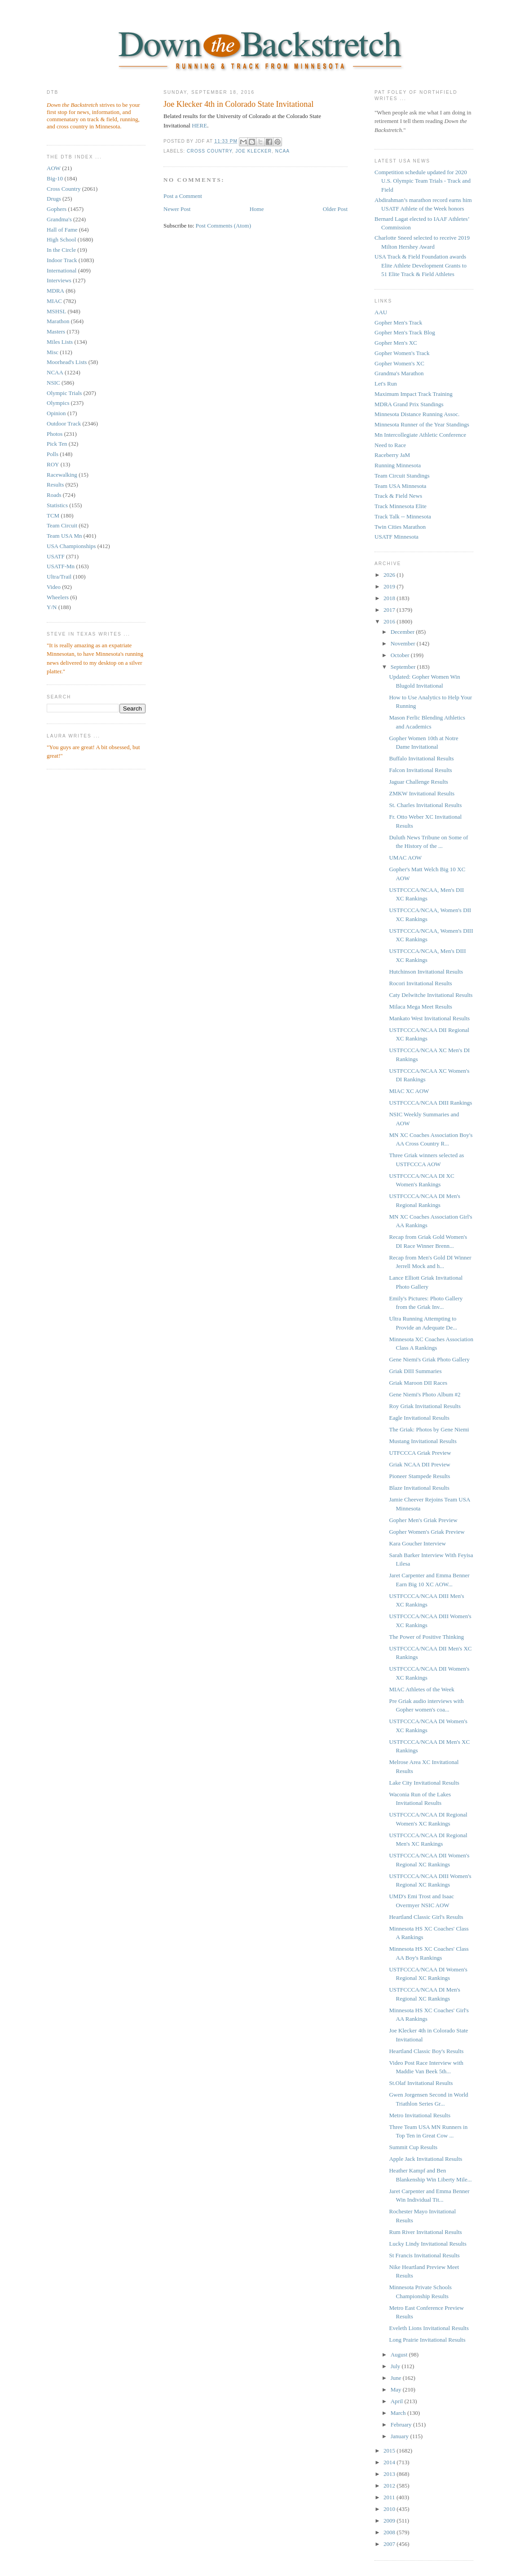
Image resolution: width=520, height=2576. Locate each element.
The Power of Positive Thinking (426, 1636)
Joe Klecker (253, 151)
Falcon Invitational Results (420, 770)
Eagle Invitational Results (419, 1417)
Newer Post (176, 209)
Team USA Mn (64, 535)
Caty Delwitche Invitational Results (430, 995)
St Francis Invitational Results (424, 2255)
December (403, 631)
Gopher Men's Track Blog (405, 332)
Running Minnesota (398, 465)
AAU (381, 312)
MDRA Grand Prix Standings (409, 404)
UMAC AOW (405, 857)
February (402, 2424)
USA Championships (71, 546)
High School (61, 239)
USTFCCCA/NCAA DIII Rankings (430, 1102)
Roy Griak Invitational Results (424, 1406)
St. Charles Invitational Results (425, 805)
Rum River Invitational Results (425, 2232)
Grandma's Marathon (399, 373)
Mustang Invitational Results (422, 1441)
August (400, 2354)
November (404, 643)
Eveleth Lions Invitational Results (428, 2328)
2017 (390, 609)
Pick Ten (57, 443)
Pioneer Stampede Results (419, 1476)
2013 (390, 2474)
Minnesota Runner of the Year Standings (422, 424)
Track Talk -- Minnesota (403, 516)
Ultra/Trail (59, 576)
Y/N (52, 607)
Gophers (56, 209)
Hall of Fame (62, 229)
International (61, 270)
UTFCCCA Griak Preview (420, 1452)
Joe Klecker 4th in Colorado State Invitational (238, 104)
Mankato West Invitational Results (429, 1018)
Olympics (58, 402)
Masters (56, 331)
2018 (390, 598)
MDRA (55, 290)
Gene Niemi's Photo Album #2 (424, 1394)
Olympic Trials (64, 393)
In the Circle (61, 249)
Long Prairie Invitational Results (427, 2339)
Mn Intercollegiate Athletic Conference (420, 434)
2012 (390, 2485)
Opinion (56, 413)
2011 (390, 2497)
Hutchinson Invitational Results (426, 971)
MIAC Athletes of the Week (421, 1689)
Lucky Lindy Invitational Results (427, 2243)
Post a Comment (182, 196)
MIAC (54, 301)
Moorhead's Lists (67, 362)
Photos (54, 433)
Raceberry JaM (392, 455)
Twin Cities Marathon (400, 526)
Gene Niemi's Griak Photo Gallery (429, 1359)
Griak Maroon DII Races (418, 1382)
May (397, 2389)
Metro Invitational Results (419, 2115)
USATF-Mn (61, 566)
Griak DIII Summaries (415, 1371)
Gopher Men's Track (398, 322)
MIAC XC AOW (409, 1091)
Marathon (58, 321)
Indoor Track (62, 260)
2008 (390, 2532)
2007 (390, 2544)
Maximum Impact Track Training (414, 394)
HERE (199, 125)
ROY (53, 464)
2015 (390, 2450)
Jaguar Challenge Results (418, 781)
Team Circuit (62, 525)
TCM (53, 515)
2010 (390, 2509)
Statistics (57, 505)
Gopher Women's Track (402, 353)
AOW (54, 168)
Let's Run (386, 383)
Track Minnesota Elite (401, 506)
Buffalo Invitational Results (421, 758)
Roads (54, 495)
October (401, 655)
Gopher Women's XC (399, 363)
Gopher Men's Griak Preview (423, 1520)
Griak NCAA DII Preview (419, 1464)
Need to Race (390, 445)
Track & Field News (398, 495)
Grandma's (59, 219)
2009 (390, 2520)
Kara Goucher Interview (417, 1543)
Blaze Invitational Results (419, 1487)
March (399, 2412)
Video (54, 587)
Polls (52, 454)
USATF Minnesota (397, 536)
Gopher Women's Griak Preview (426, 1531)
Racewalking (62, 474)
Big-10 (55, 178)
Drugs (54, 198)
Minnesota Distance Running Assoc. (417, 414)
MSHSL (56, 311)
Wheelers (58, 597)
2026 (390, 574)
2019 (390, 586)
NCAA (55, 372)
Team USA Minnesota (400, 486)
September (404, 666)
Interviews (59, 280)
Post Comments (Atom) (223, 225)
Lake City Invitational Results (424, 1782)
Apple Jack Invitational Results (425, 2158)
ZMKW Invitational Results (421, 793)
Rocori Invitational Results (420, 983)
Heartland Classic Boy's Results (426, 2051)
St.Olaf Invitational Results (421, 2083)
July (396, 2366)
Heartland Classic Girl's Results (426, 1916)
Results (55, 484)
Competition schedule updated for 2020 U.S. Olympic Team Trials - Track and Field (423, 181)
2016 (390, 621)
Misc (52, 352)
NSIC (53, 382)
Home (257, 209)
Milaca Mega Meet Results (420, 1006)
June (397, 2377)
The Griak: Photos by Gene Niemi (429, 1429)
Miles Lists (60, 341)
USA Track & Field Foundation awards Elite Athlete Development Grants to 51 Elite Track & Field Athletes (421, 265)
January (400, 2436)
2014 (390, 2462)
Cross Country (63, 188)
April (398, 2401)
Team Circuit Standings (402, 475)
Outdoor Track (64, 423)
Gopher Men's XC (396, 342)
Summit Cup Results (413, 2147)
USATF (56, 556)
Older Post (335, 209)
